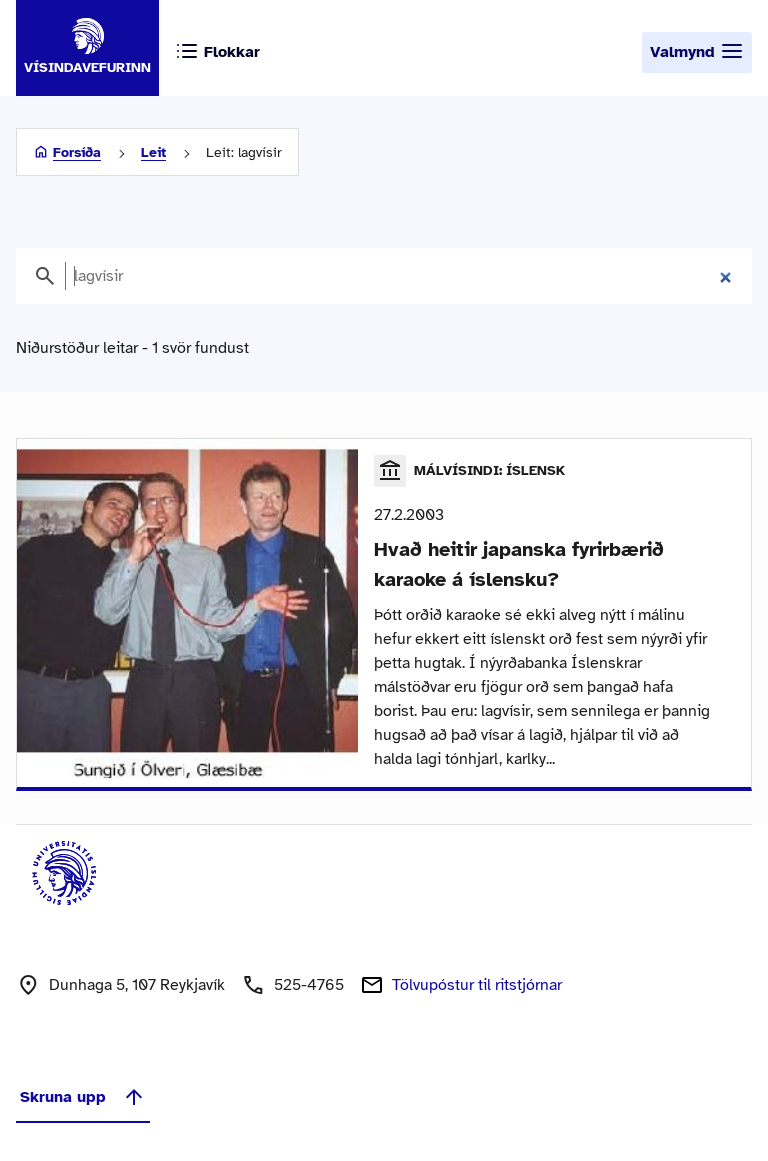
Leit (153, 152)
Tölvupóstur (477, 985)
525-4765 (309, 985)
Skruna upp (83, 1097)
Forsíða (77, 152)
